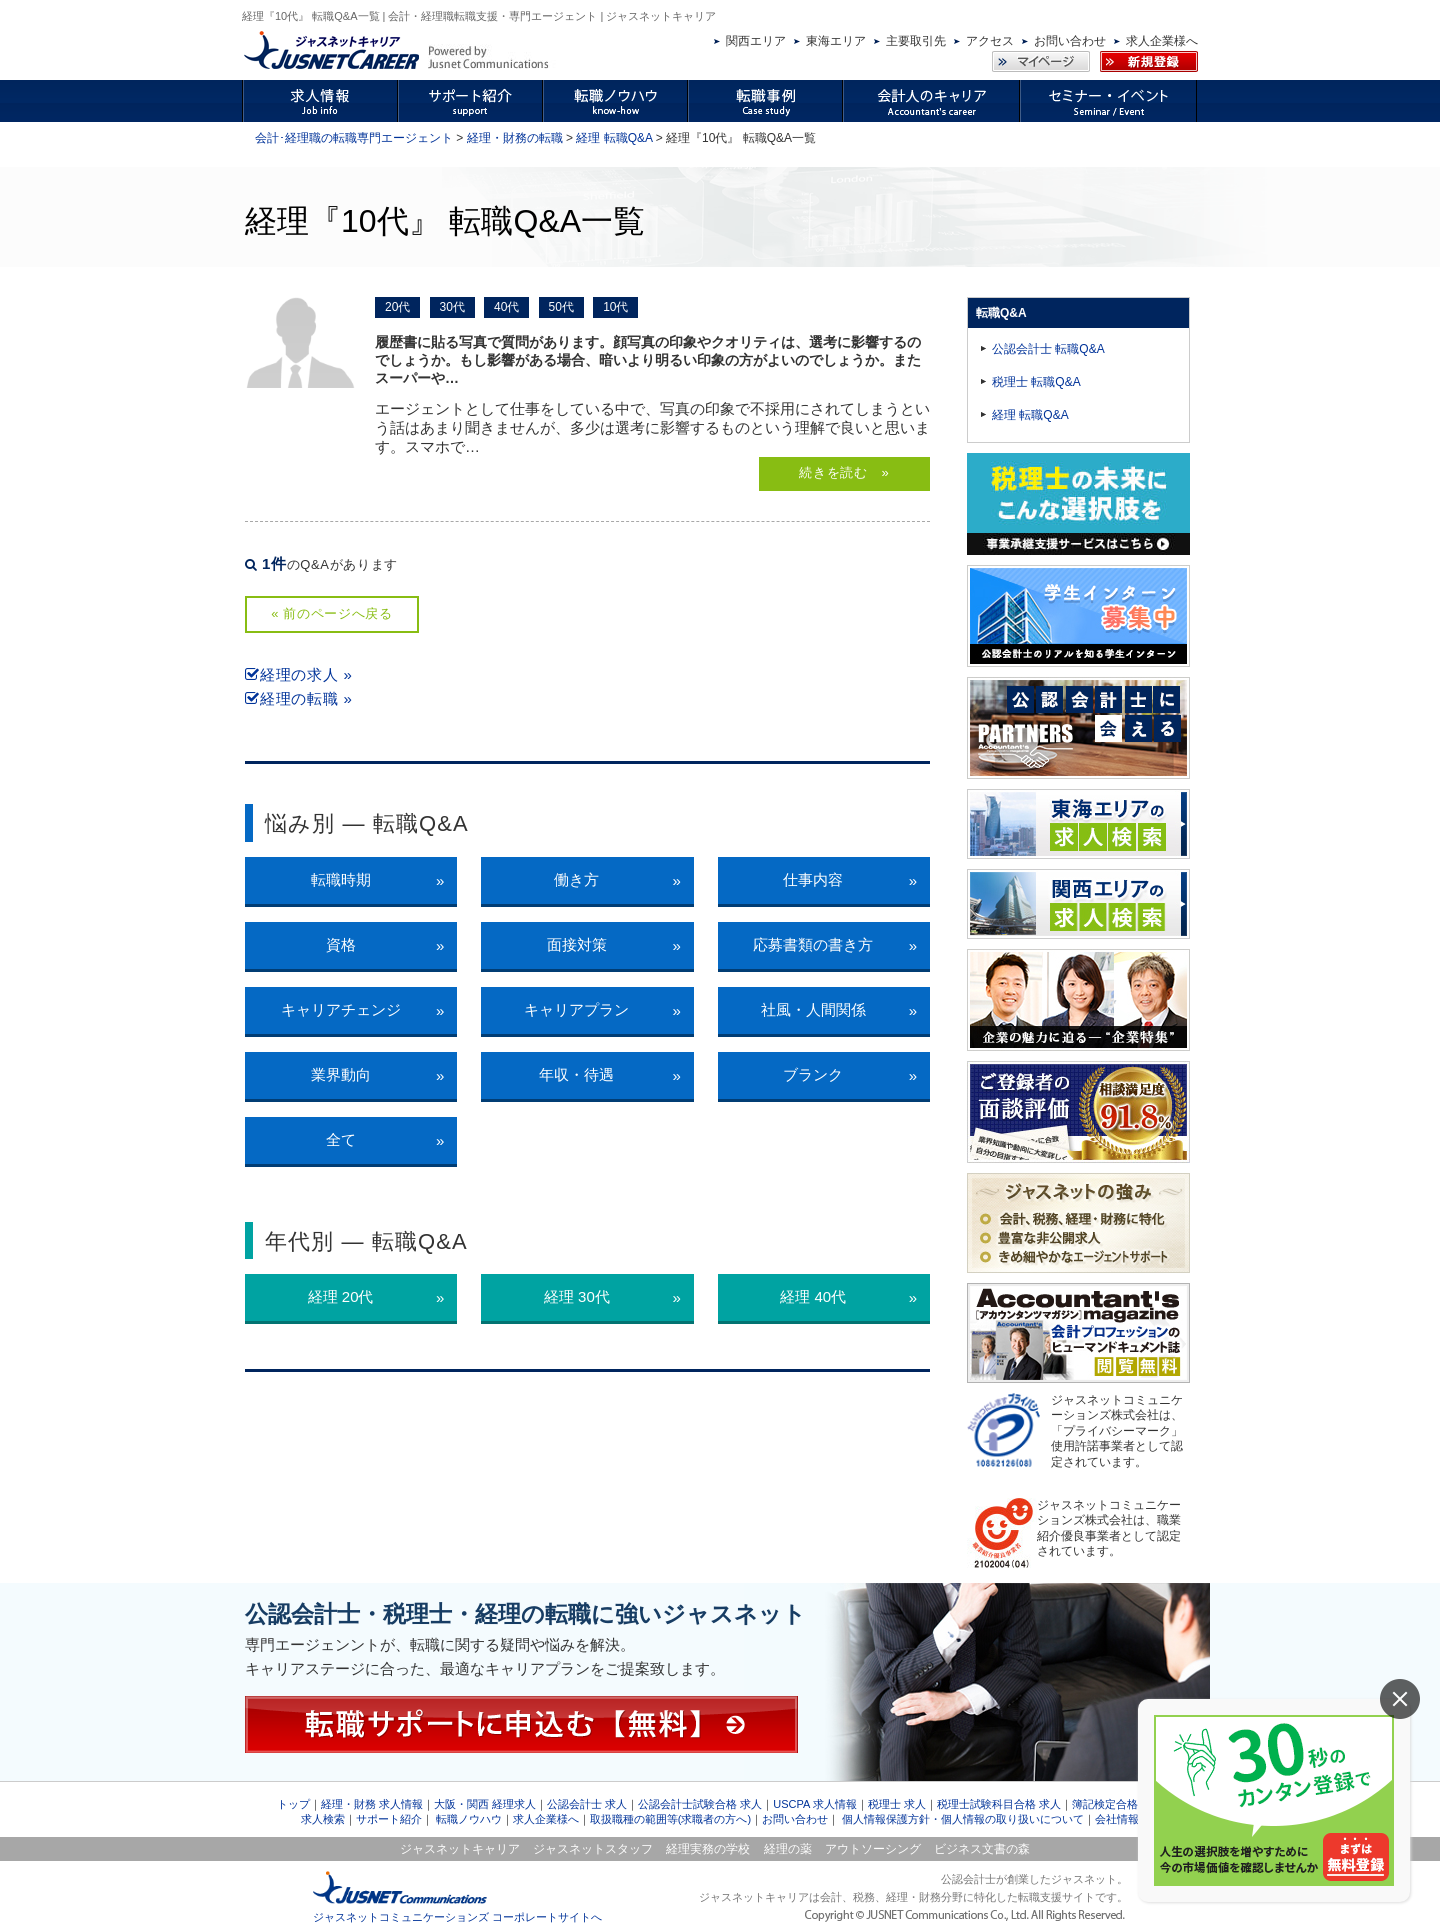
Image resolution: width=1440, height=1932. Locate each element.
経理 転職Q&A (614, 138)
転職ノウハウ (469, 1819)
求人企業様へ (1162, 41)
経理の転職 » (299, 698)
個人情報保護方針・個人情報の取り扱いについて (963, 1819)
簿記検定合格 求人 (1117, 1804)
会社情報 (1117, 1819)
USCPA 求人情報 (815, 1804)
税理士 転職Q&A (1036, 382)
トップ (293, 1804)
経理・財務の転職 (515, 138)
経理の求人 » (299, 674)
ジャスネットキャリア (460, 1849)
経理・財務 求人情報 (372, 1804)
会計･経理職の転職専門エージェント (354, 138)
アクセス (990, 41)
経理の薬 (788, 1849)
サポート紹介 (389, 1819)
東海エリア (836, 41)
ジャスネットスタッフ (593, 1849)
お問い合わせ (1070, 41)
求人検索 (323, 1819)
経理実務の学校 (708, 1849)
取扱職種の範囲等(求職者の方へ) (670, 1819)
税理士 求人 (897, 1804)
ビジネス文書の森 (982, 1849)
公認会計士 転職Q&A (1048, 349)
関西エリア (756, 41)
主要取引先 (916, 41)
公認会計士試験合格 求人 (700, 1804)
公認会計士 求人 (587, 1804)
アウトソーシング (873, 1849)
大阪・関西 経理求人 (485, 1804)
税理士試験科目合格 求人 (999, 1804)
